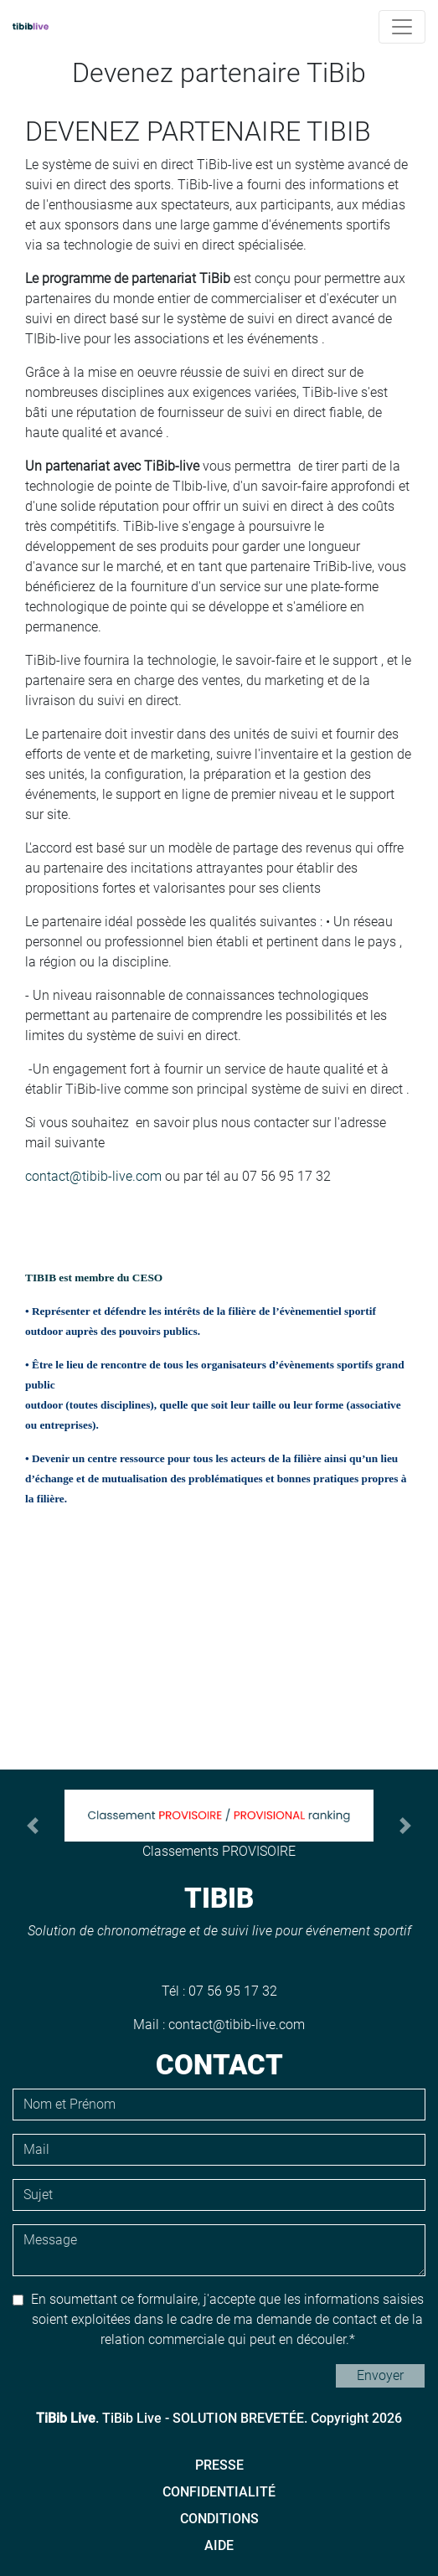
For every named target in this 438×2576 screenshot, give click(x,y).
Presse (219, 2465)
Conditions (219, 2519)
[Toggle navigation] (402, 27)
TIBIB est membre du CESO (95, 1277)
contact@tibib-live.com (93, 1176)
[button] (32, 1826)
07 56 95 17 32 (232, 1991)
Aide (219, 2545)
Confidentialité (219, 2492)
